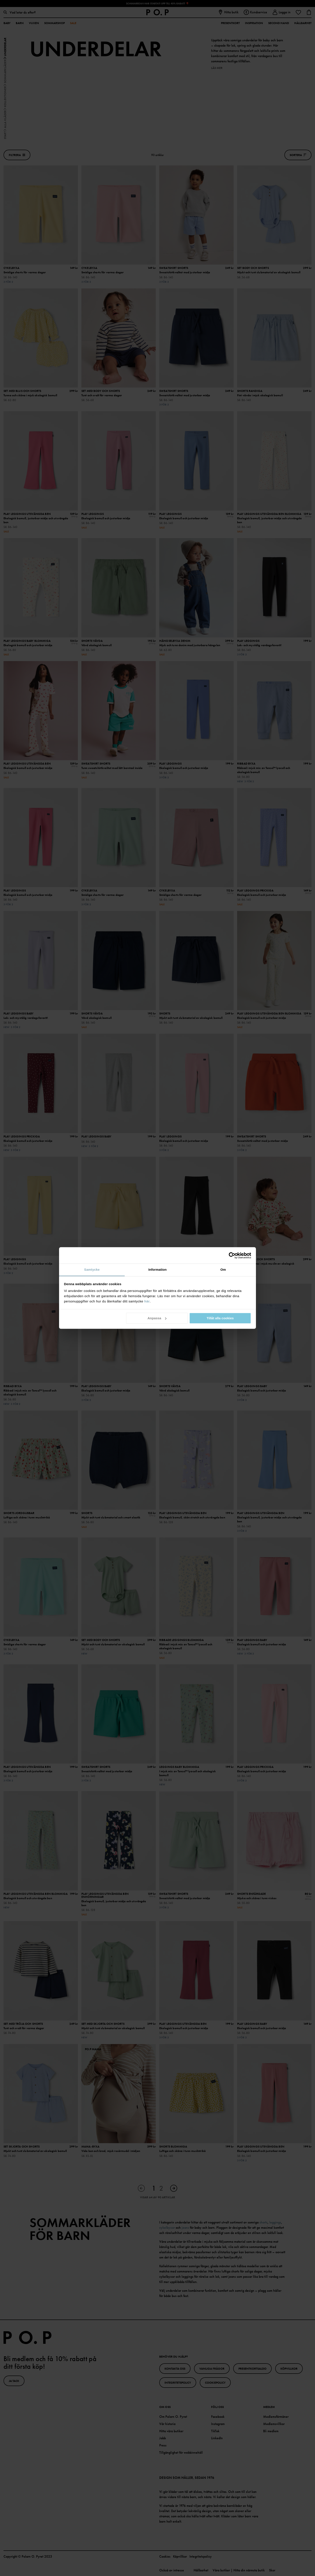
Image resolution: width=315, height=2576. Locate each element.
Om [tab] (223, 1269)
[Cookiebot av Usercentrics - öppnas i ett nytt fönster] (232, 1255)
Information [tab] (157, 1269)
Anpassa (156, 1318)
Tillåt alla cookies (220, 1318)
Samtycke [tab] (92, 1269)
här (147, 1301)
